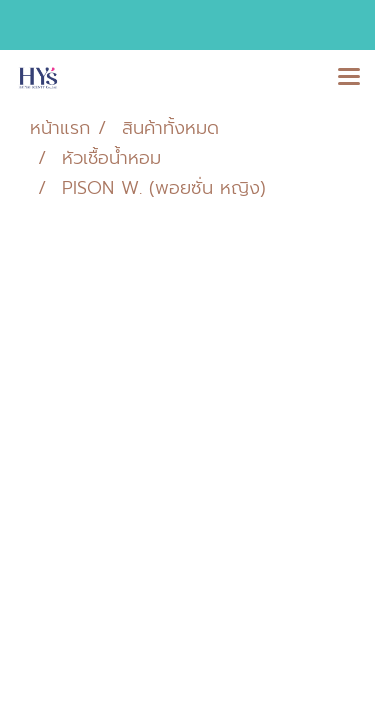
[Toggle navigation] (349, 78)
